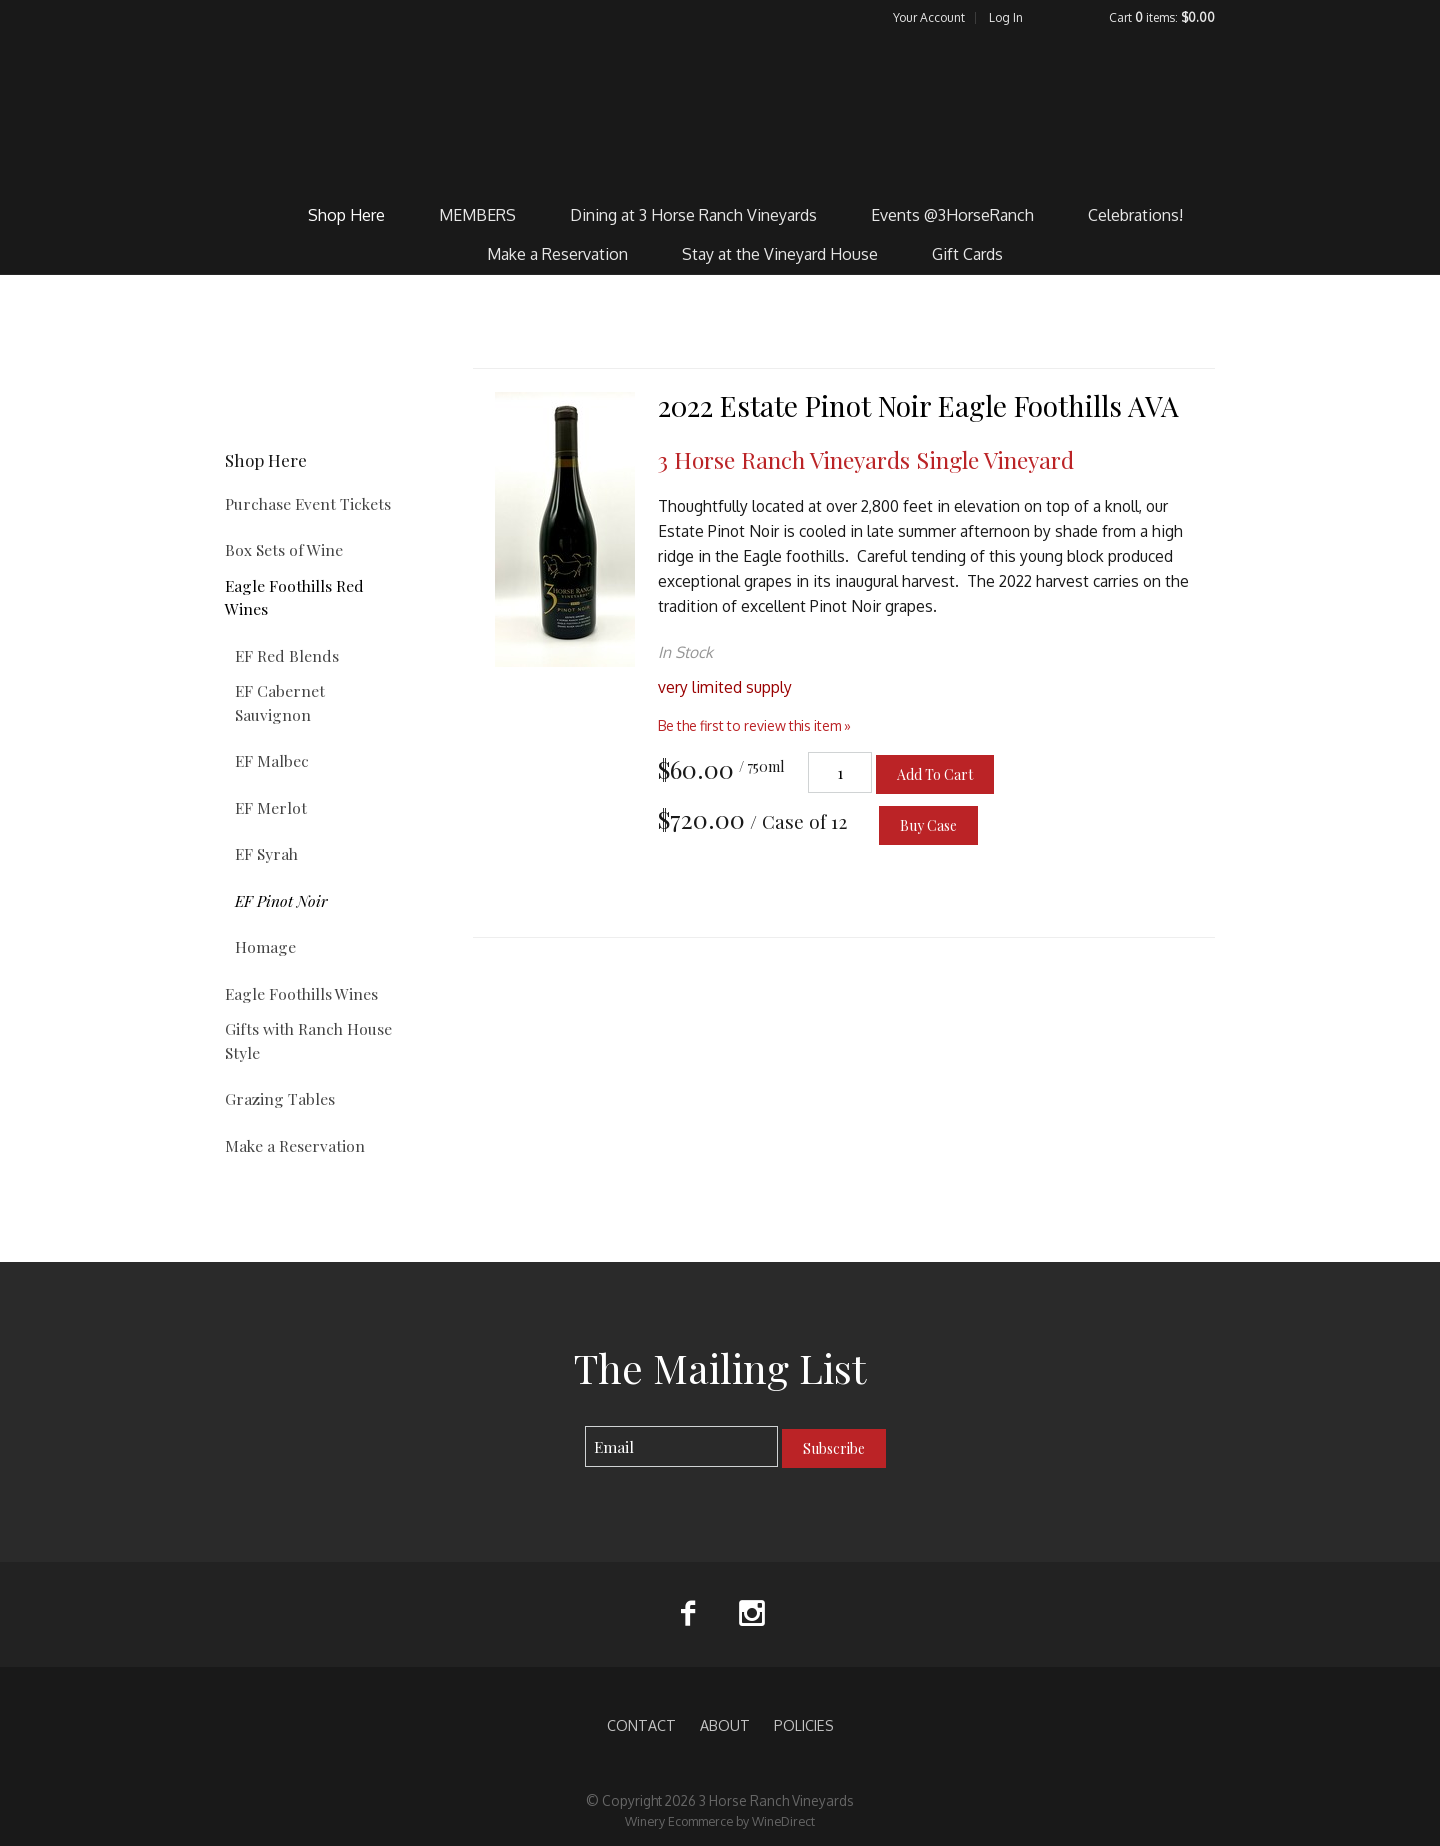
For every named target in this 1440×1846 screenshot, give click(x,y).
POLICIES (804, 1725)
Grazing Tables (280, 1098)
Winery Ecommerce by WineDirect (720, 1821)
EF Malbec (272, 760)
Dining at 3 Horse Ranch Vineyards (693, 215)
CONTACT (641, 1725)
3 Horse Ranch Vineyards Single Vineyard (866, 459)
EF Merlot (271, 807)
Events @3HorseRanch (952, 215)
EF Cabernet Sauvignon (280, 702)
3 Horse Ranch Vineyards (720, 111)
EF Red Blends (287, 655)
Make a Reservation (557, 254)
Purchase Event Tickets (308, 503)
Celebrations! (1135, 215)
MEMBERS (477, 215)
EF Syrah (266, 853)
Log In (1006, 17)
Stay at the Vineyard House (780, 254)
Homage (265, 946)
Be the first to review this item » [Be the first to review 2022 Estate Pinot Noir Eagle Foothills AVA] (754, 725)
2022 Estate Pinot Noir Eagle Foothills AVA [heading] (918, 405)
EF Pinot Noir (281, 900)
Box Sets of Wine (284, 549)
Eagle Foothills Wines (301, 993)
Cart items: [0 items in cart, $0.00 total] (1162, 17)
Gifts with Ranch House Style (308, 1040)
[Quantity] (840, 772)
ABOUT (725, 1725)
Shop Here (346, 215)
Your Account (929, 17)
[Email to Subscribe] (681, 1446)
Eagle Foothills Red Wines (294, 597)
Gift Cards (967, 254)
